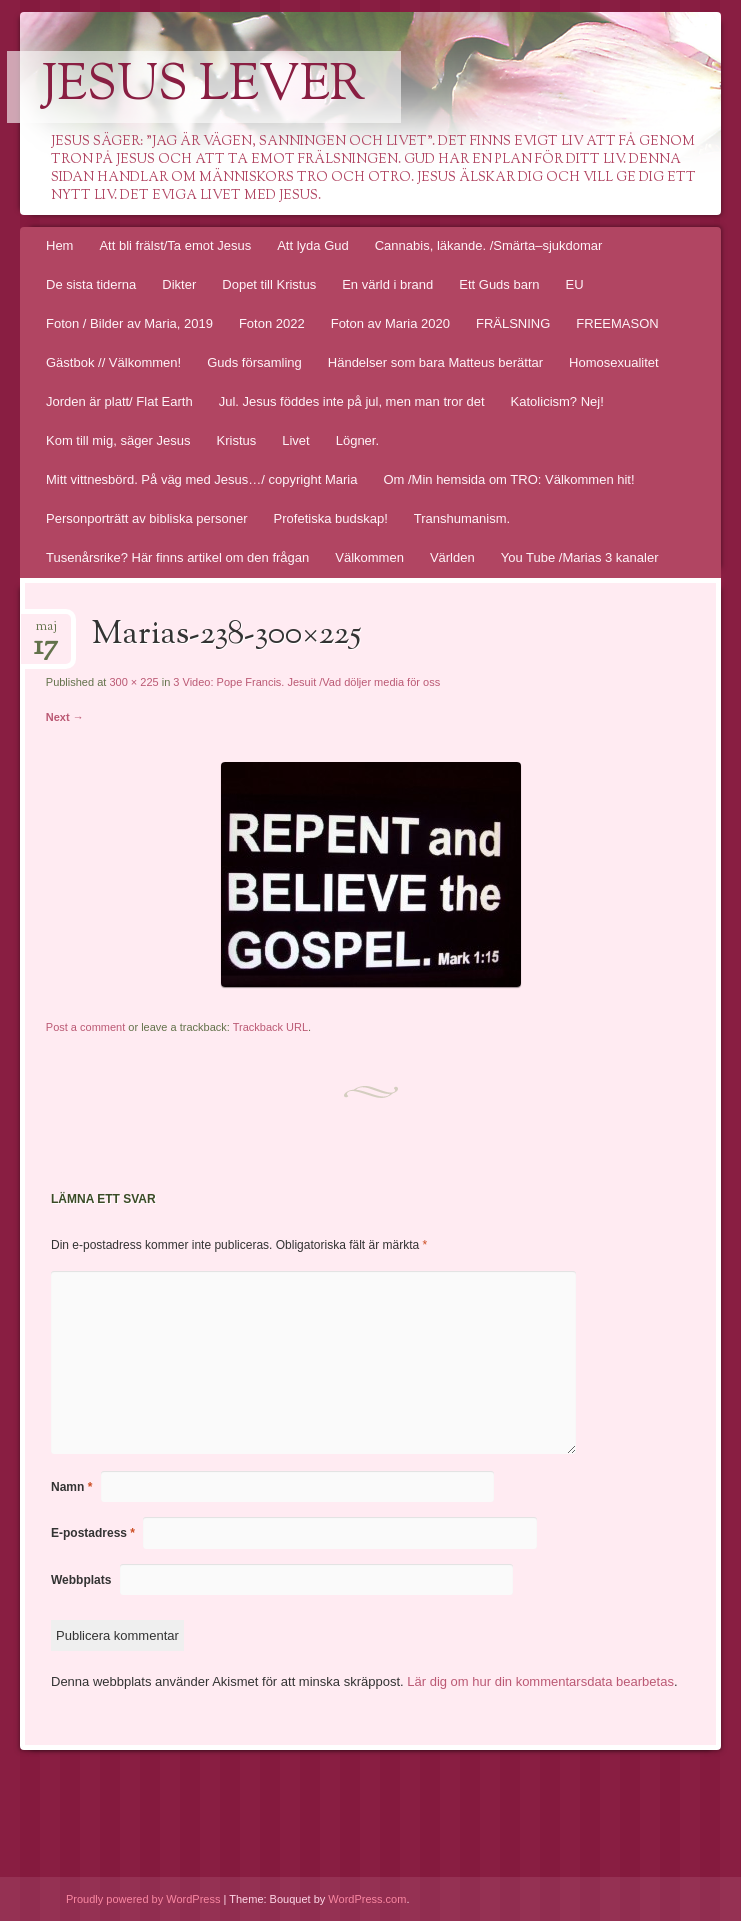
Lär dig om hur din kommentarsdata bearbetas (540, 1681)
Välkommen (369, 557)
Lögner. (357, 440)
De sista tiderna (91, 284)
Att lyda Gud (313, 245)
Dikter (179, 284)
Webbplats (81, 1580)
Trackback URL (270, 1027)
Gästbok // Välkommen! (113, 362)
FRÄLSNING (513, 323)
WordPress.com (367, 1899)
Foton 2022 (272, 323)
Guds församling (254, 362)
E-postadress (93, 1533)
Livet (295, 440)
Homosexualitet (614, 362)
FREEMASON (617, 323)
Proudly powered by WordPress (143, 1899)
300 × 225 (133, 682)
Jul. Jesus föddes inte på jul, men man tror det (352, 401)
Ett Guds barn (499, 284)
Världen (452, 557)
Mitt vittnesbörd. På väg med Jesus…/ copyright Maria (201, 479)
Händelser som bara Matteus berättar (435, 362)
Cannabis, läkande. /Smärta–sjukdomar (489, 245)
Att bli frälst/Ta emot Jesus (175, 245)
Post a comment (85, 1027)
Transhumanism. (462, 518)
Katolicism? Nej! (557, 401)
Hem (59, 245)
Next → (65, 717)
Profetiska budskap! (331, 518)
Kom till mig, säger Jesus (118, 440)
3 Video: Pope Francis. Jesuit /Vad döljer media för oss (306, 682)
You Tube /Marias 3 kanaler (580, 557)
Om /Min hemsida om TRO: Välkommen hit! (508, 479)
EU (574, 284)
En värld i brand (387, 284)
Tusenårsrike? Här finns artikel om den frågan (177, 557)
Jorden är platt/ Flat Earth (119, 401)
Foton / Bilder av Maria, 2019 (129, 323)
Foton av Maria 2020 (390, 323)
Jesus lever (204, 87)
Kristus (237, 440)
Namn (71, 1487)
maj (46, 632)
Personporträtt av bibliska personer (147, 518)
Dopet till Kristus (269, 284)
